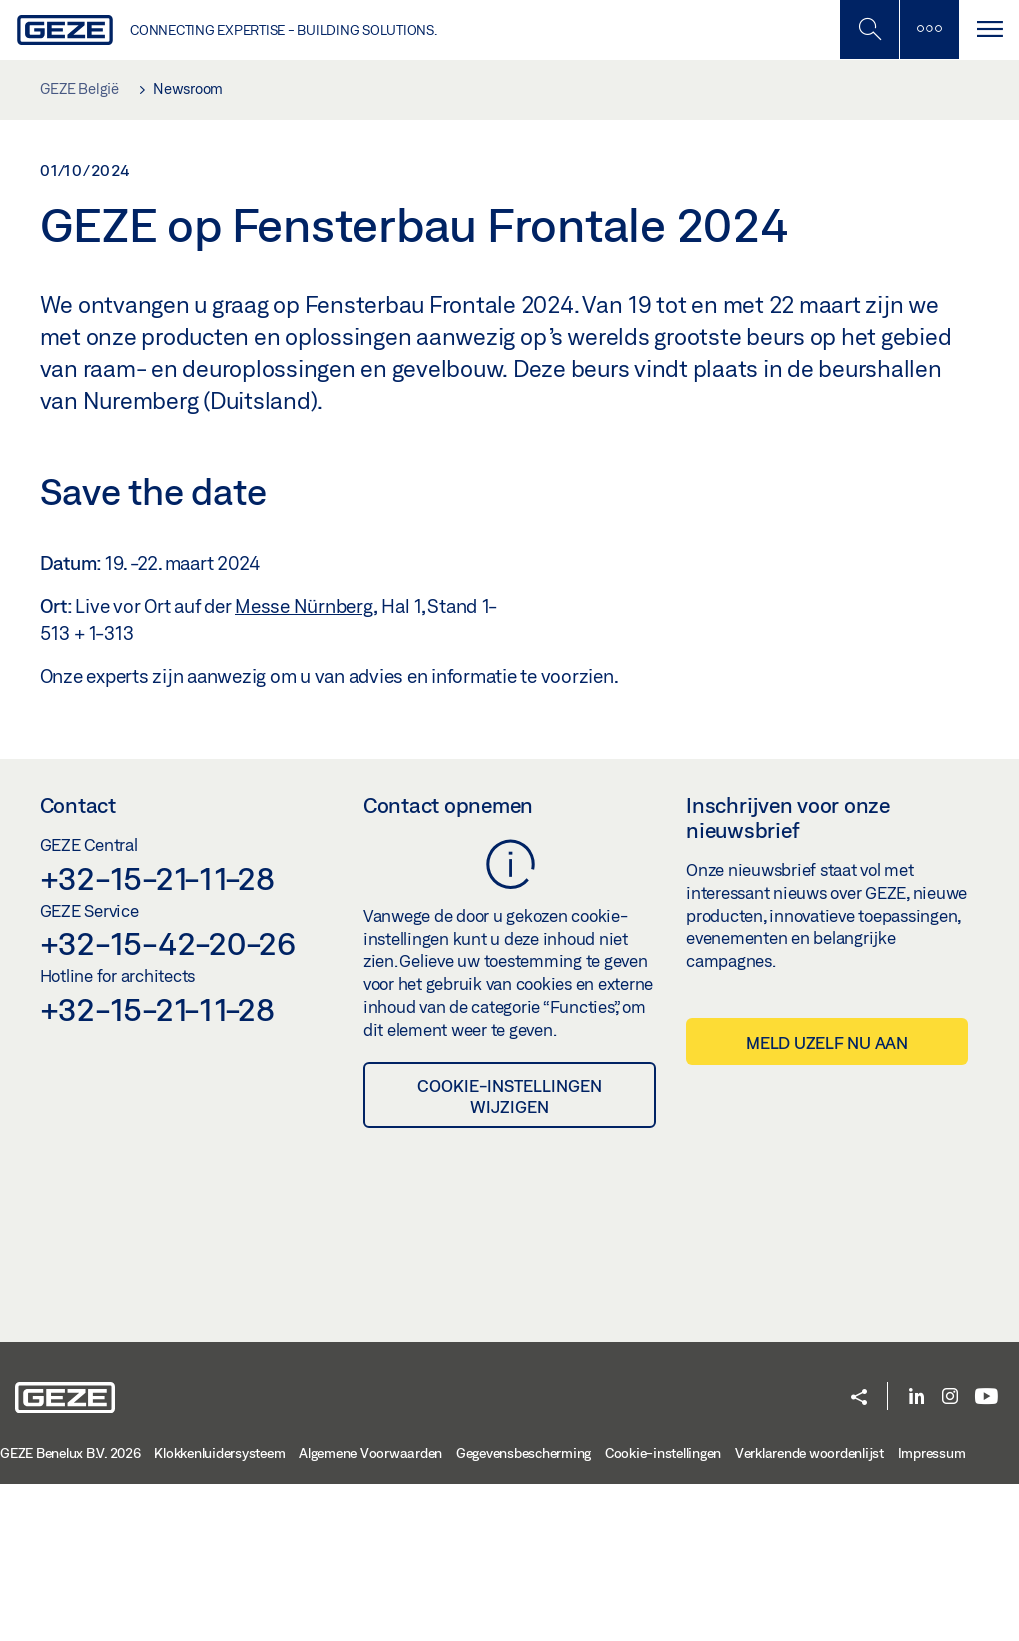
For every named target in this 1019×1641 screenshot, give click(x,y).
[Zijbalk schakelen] (929, 29)
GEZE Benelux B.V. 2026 (70, 1610)
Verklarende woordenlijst (809, 1610)
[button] (859, 1556)
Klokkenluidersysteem (219, 1610)
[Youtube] (986, 1554)
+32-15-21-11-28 (157, 1035)
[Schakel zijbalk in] (869, 29)
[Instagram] (950, 1554)
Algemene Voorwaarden (370, 1610)
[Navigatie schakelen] (989, 29)
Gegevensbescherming (523, 1610)
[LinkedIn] (916, 1554)
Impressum (932, 1610)
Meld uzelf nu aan (827, 1199)
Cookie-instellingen (663, 1610)
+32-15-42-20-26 (168, 1101)
